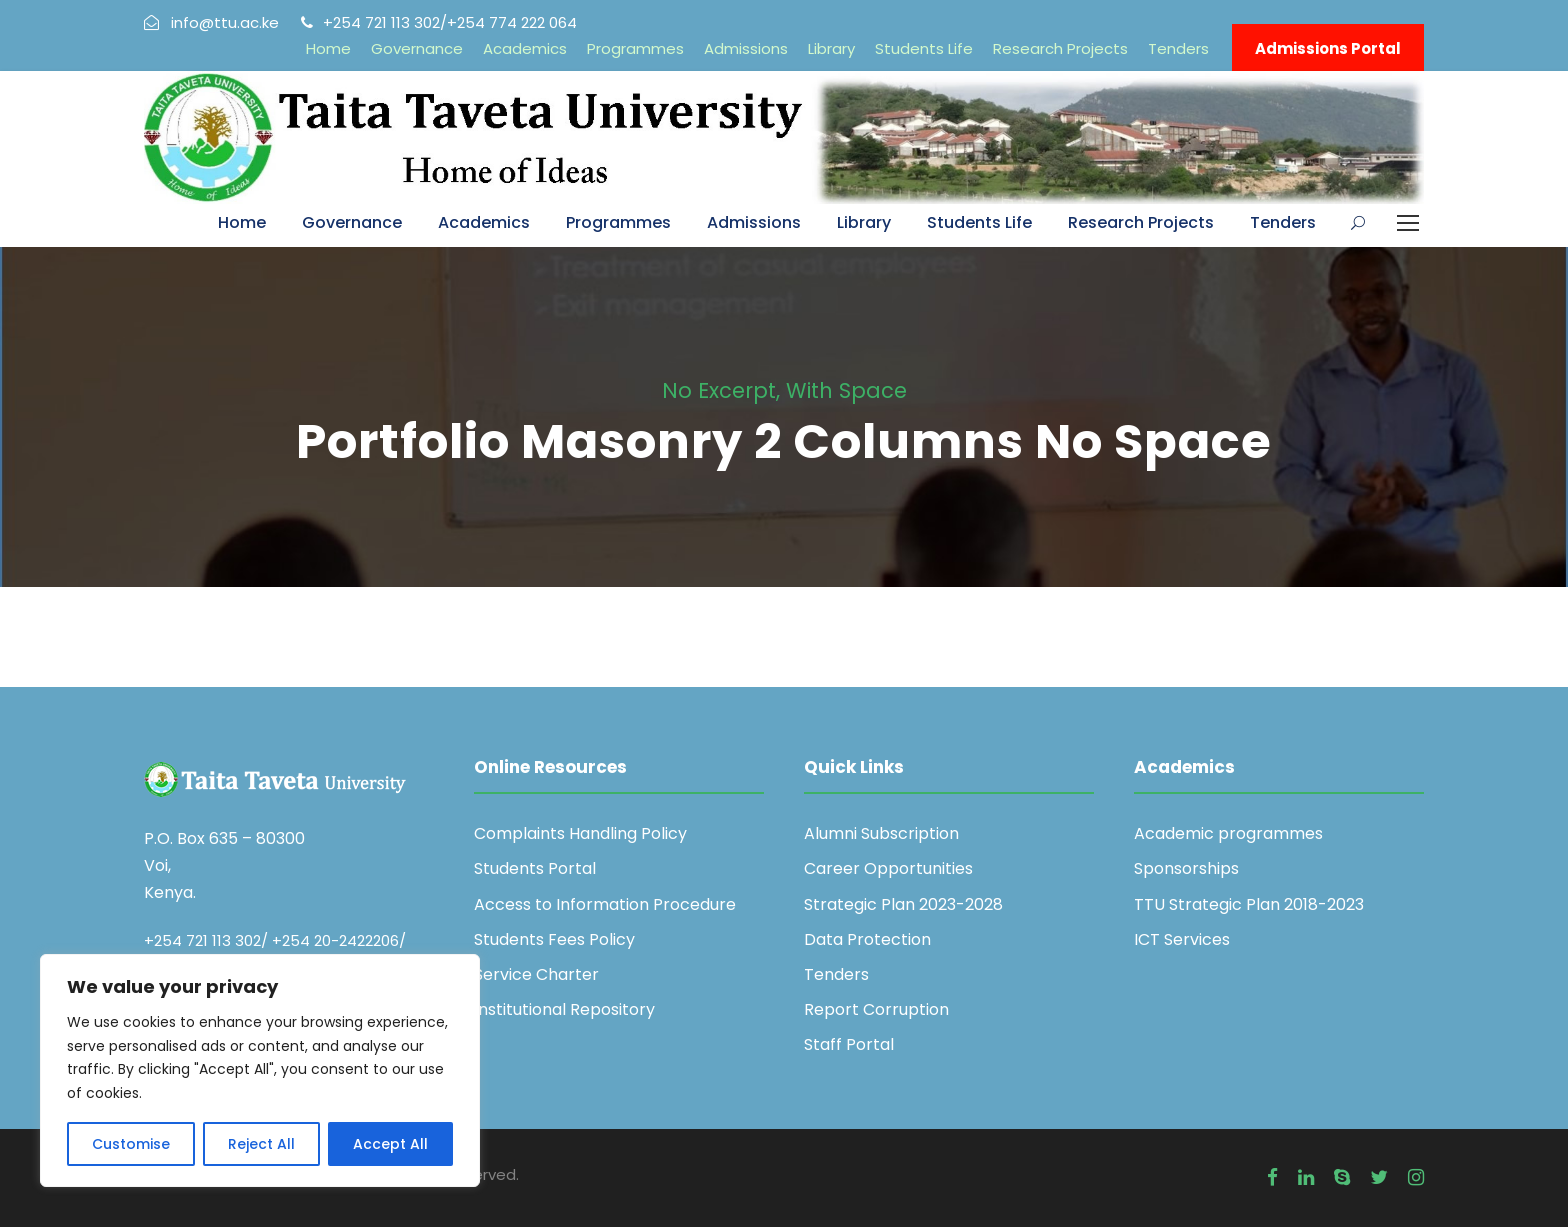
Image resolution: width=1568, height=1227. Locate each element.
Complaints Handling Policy (580, 833)
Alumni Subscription (881, 833)
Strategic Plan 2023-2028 (903, 904)
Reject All (261, 1144)
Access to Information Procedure (605, 904)
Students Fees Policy (554, 939)
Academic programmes (1228, 833)
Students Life (924, 48)
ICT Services (1182, 939)
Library (831, 48)
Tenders (1178, 48)
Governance (417, 48)
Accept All (390, 1144)
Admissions (746, 48)
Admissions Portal (1328, 48)
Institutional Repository (564, 1009)
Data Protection (867, 939)
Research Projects (1060, 48)
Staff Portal (849, 1044)
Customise (131, 1144)
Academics (525, 48)
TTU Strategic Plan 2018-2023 (1249, 904)
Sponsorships (1186, 868)
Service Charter (536, 974)
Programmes (635, 48)
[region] (260, 1070)
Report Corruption (876, 1009)
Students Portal (535, 868)
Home (328, 48)
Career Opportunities (888, 868)
